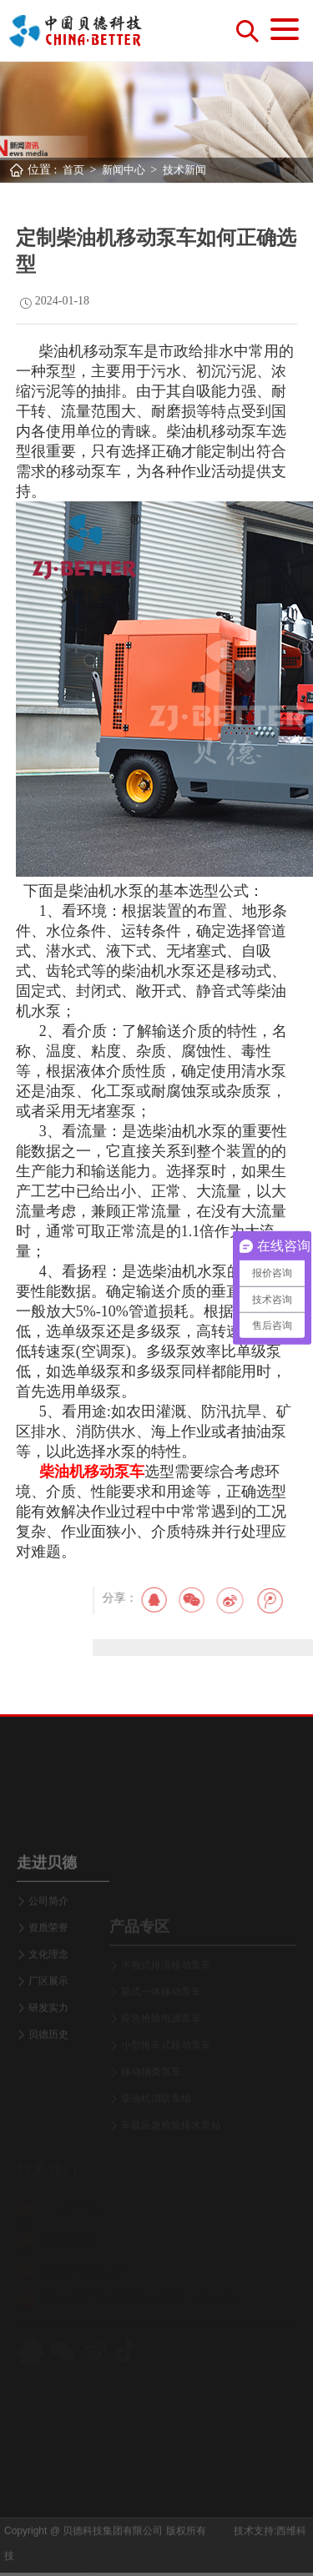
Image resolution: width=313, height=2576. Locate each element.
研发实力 (48, 2064)
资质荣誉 (48, 1984)
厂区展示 (48, 2038)
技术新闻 (184, 170)
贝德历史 (48, 2091)
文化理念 (48, 2011)
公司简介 (48, 1958)
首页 (73, 170)
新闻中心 (123, 170)
